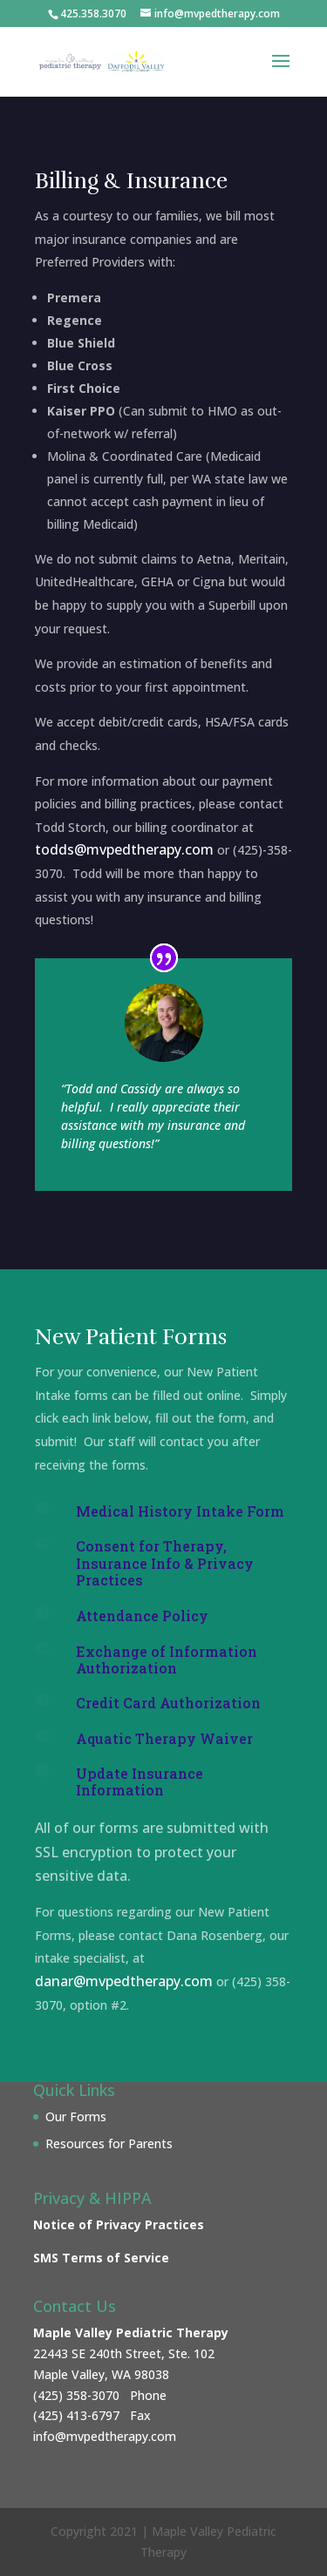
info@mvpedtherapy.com (104, 2436)
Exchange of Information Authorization (166, 1659)
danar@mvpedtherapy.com (124, 1981)
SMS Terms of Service (101, 2257)
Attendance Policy (142, 1615)
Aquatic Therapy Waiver (164, 1738)
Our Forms (75, 2116)
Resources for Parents (109, 2143)
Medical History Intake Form (180, 1511)
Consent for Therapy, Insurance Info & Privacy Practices (165, 1562)
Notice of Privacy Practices (118, 2224)
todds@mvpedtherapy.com (124, 849)
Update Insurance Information (139, 1781)
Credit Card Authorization (168, 1703)
